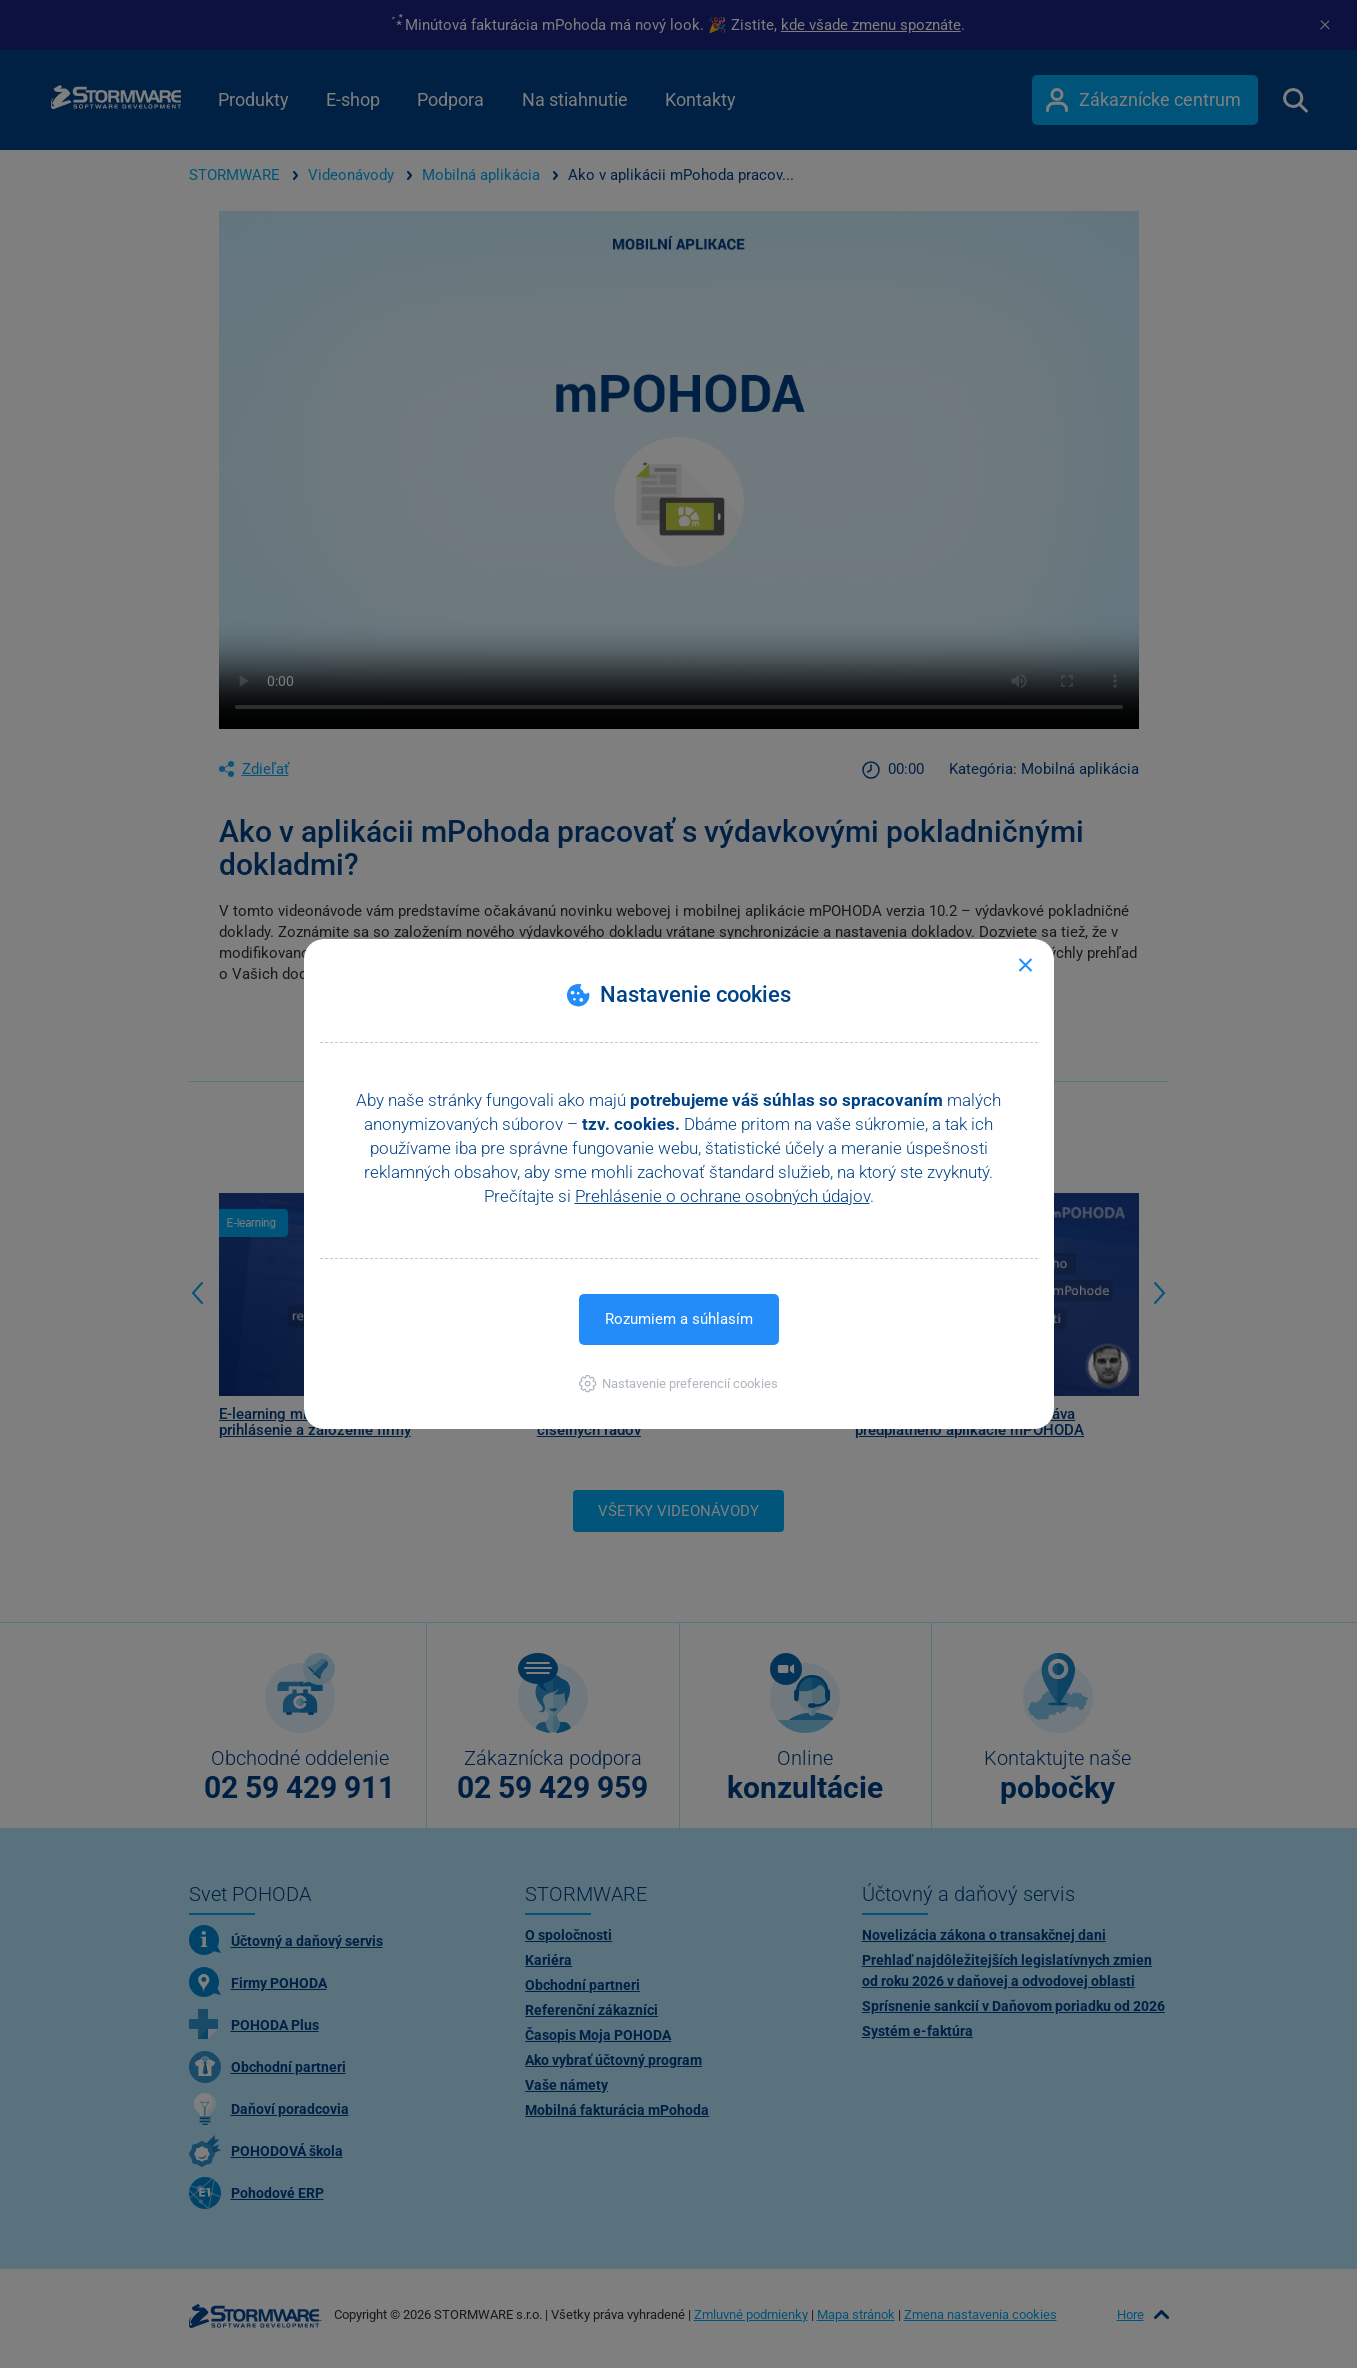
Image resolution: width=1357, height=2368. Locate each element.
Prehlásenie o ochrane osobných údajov (722, 1196)
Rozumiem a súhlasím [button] (679, 1319)
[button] (678, 1383)
